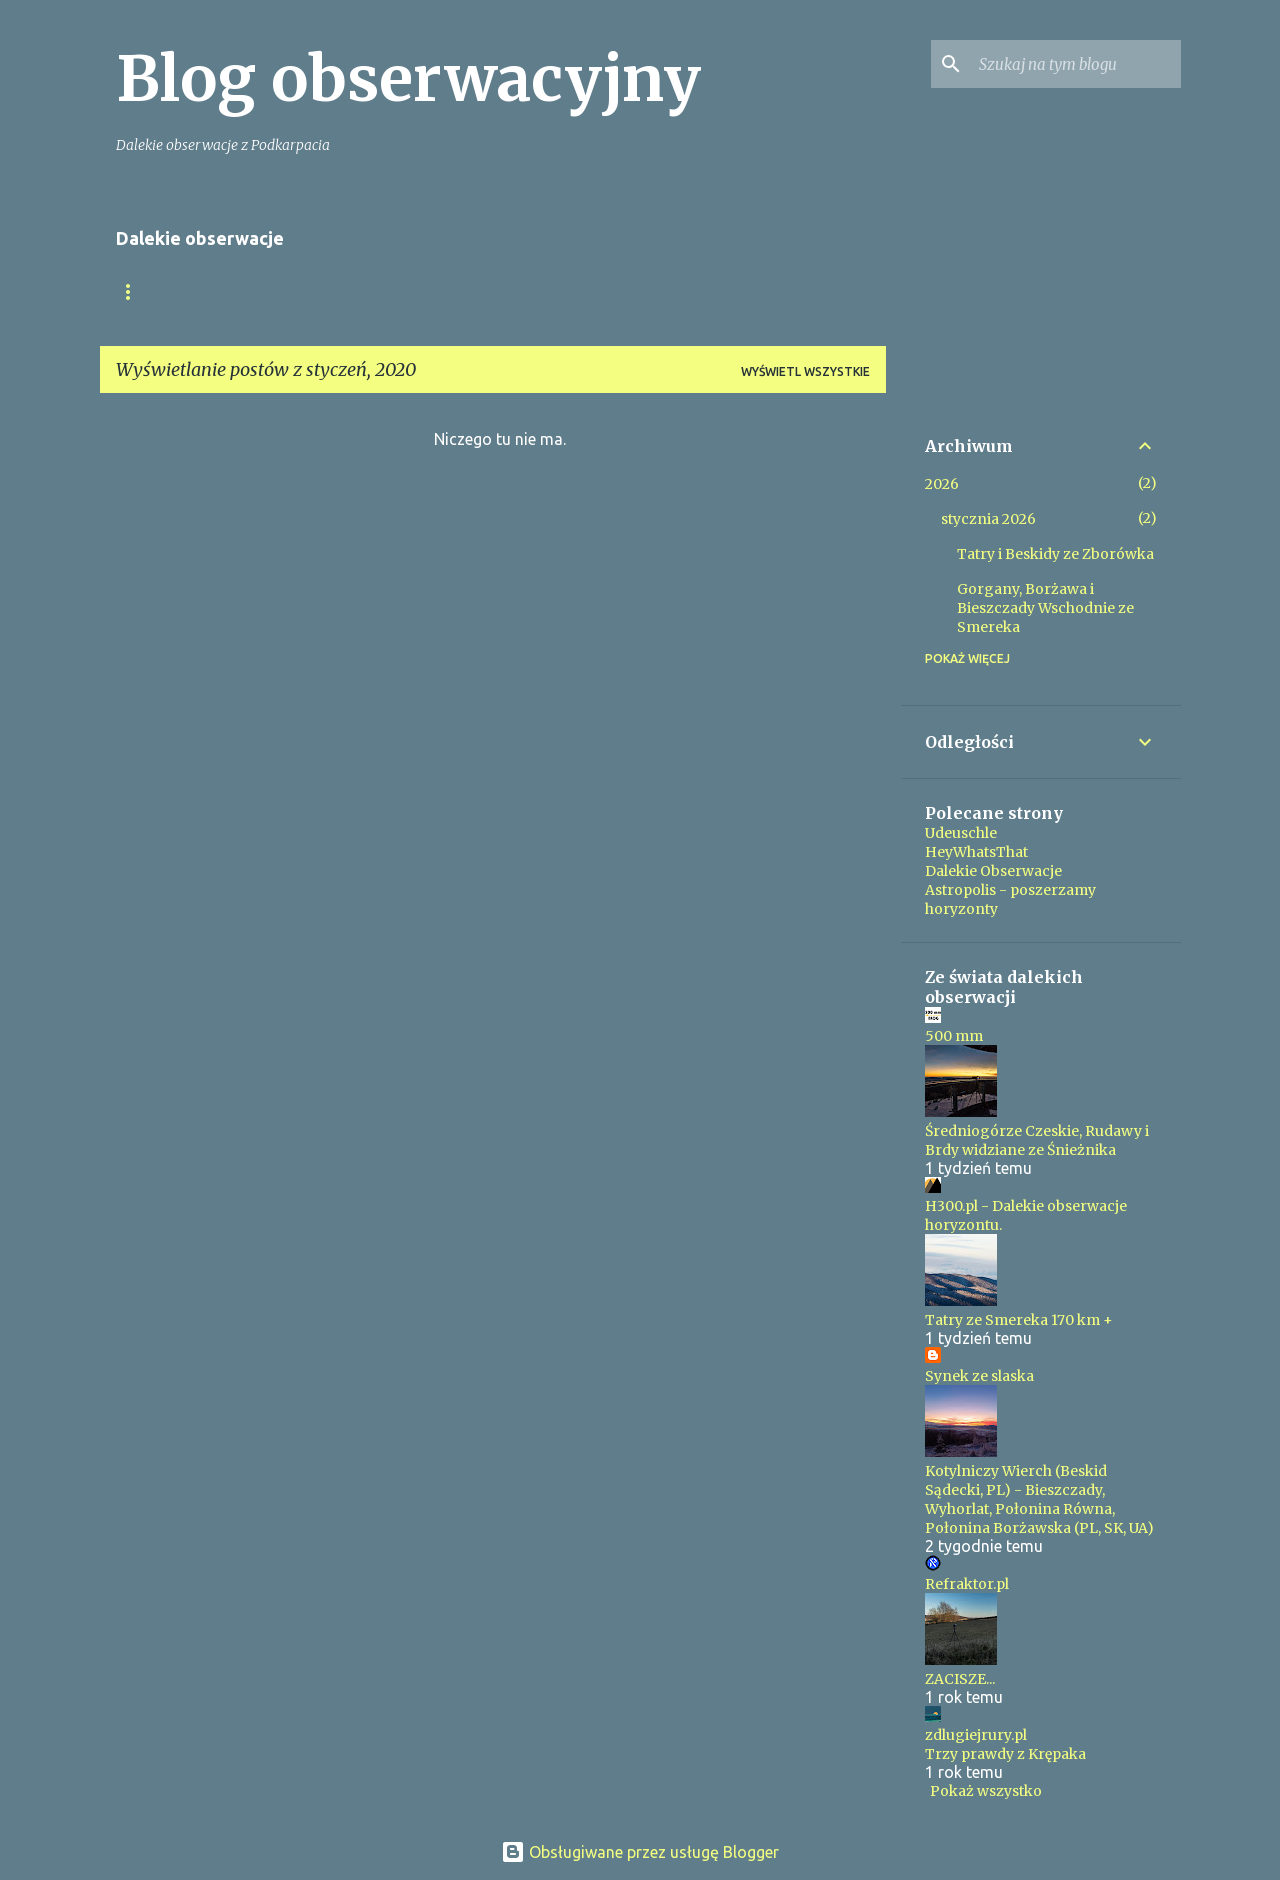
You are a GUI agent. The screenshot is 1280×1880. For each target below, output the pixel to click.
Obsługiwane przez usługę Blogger (640, 1852)
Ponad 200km (652, 291)
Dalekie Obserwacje (993, 871)
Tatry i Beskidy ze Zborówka (1055, 554)
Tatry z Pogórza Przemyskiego (454, 291)
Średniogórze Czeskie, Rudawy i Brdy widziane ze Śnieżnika (1037, 1140)
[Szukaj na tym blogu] (1076, 64)
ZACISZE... (960, 1679)
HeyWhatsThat (976, 852)
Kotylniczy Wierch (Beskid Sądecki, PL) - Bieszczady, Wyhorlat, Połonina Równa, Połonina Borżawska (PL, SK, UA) (1039, 1499)
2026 (942, 484)
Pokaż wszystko (986, 1791)
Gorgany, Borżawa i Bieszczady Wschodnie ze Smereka (1045, 608)
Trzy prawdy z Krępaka (1005, 1754)
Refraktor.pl (967, 1584)
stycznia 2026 (988, 519)
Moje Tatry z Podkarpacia (208, 291)
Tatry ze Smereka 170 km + (1019, 1320)
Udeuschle (961, 833)
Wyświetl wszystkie (805, 371)
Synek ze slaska (979, 1376)
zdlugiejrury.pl (976, 1735)
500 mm (954, 1036)
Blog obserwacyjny (408, 79)
